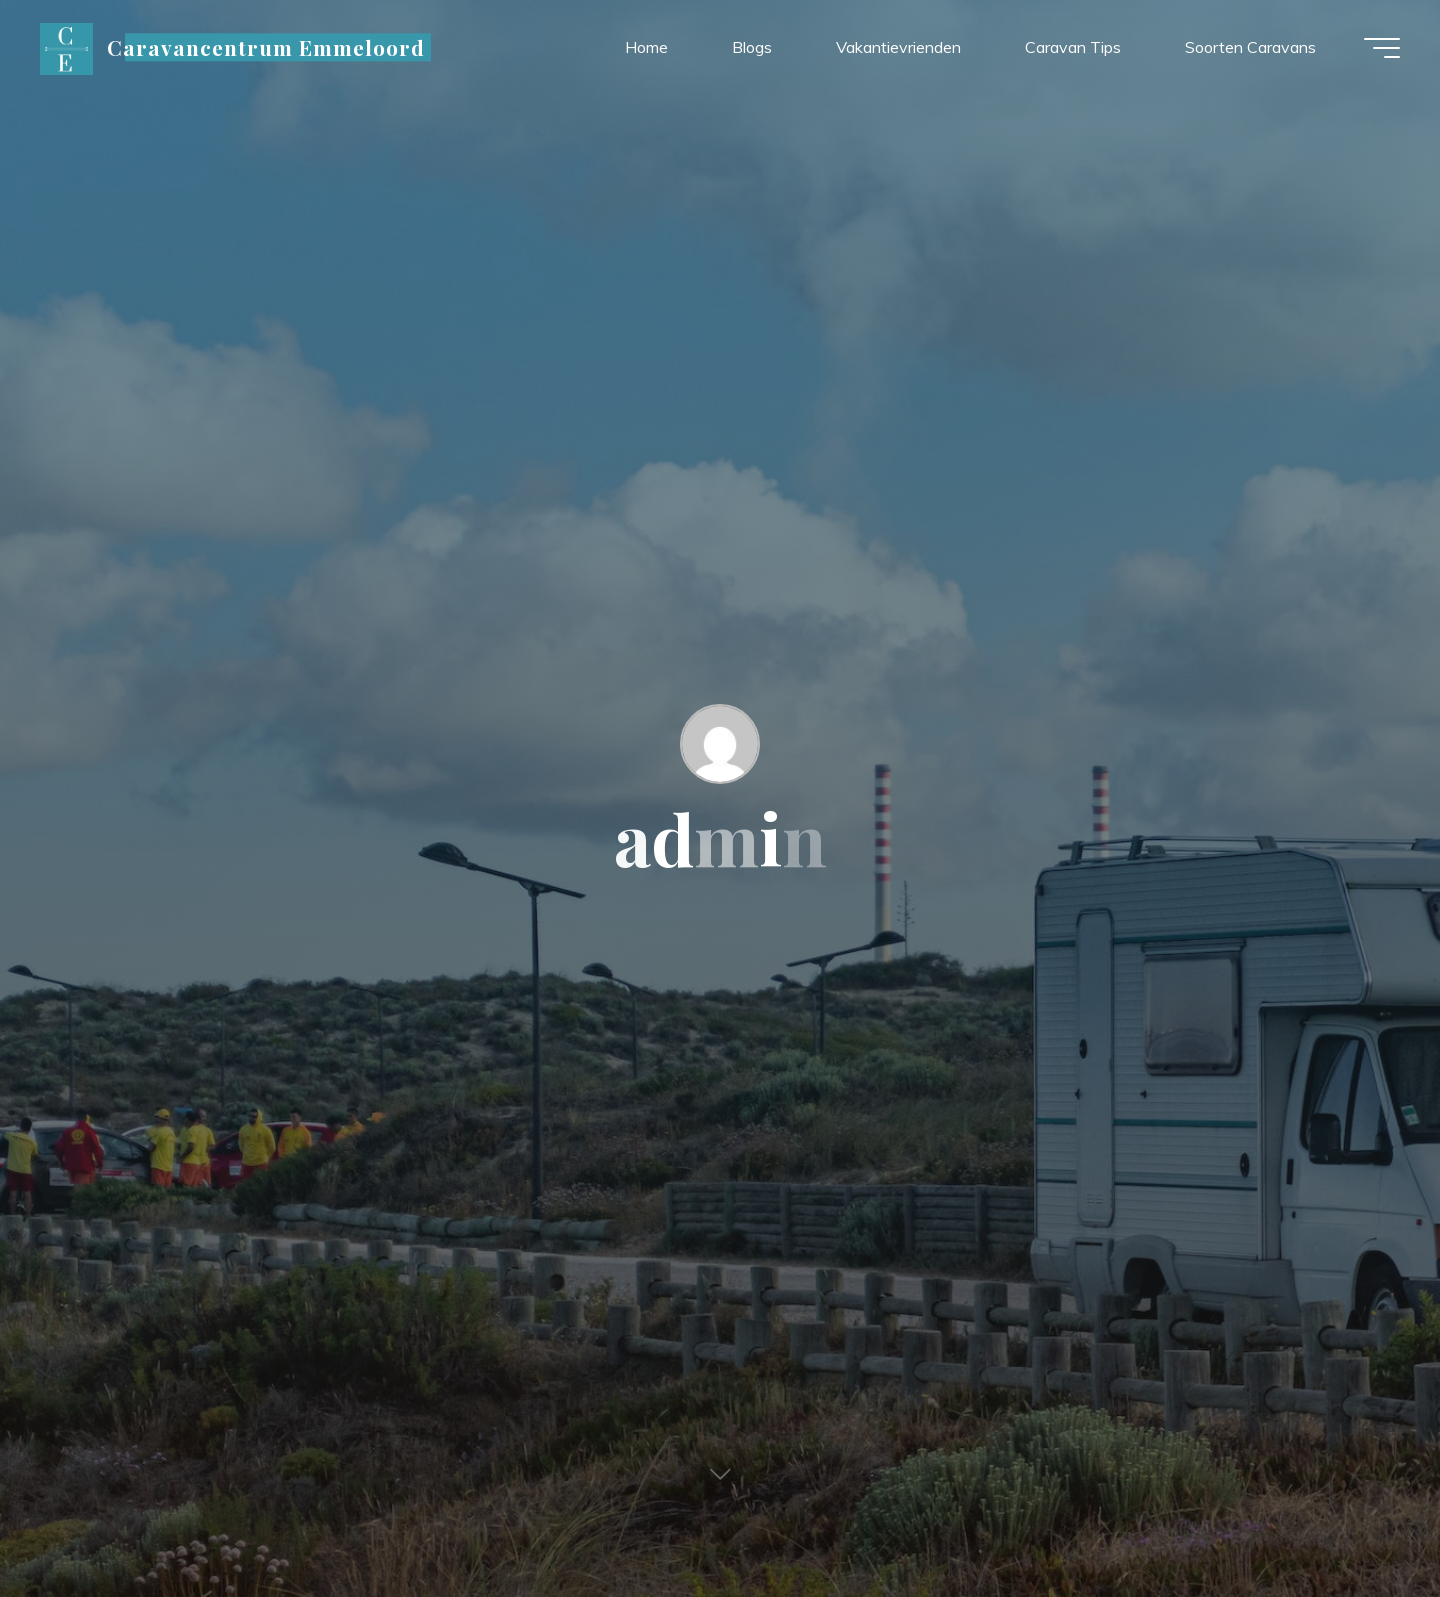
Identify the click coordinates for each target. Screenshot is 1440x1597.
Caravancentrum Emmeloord (266, 47)
